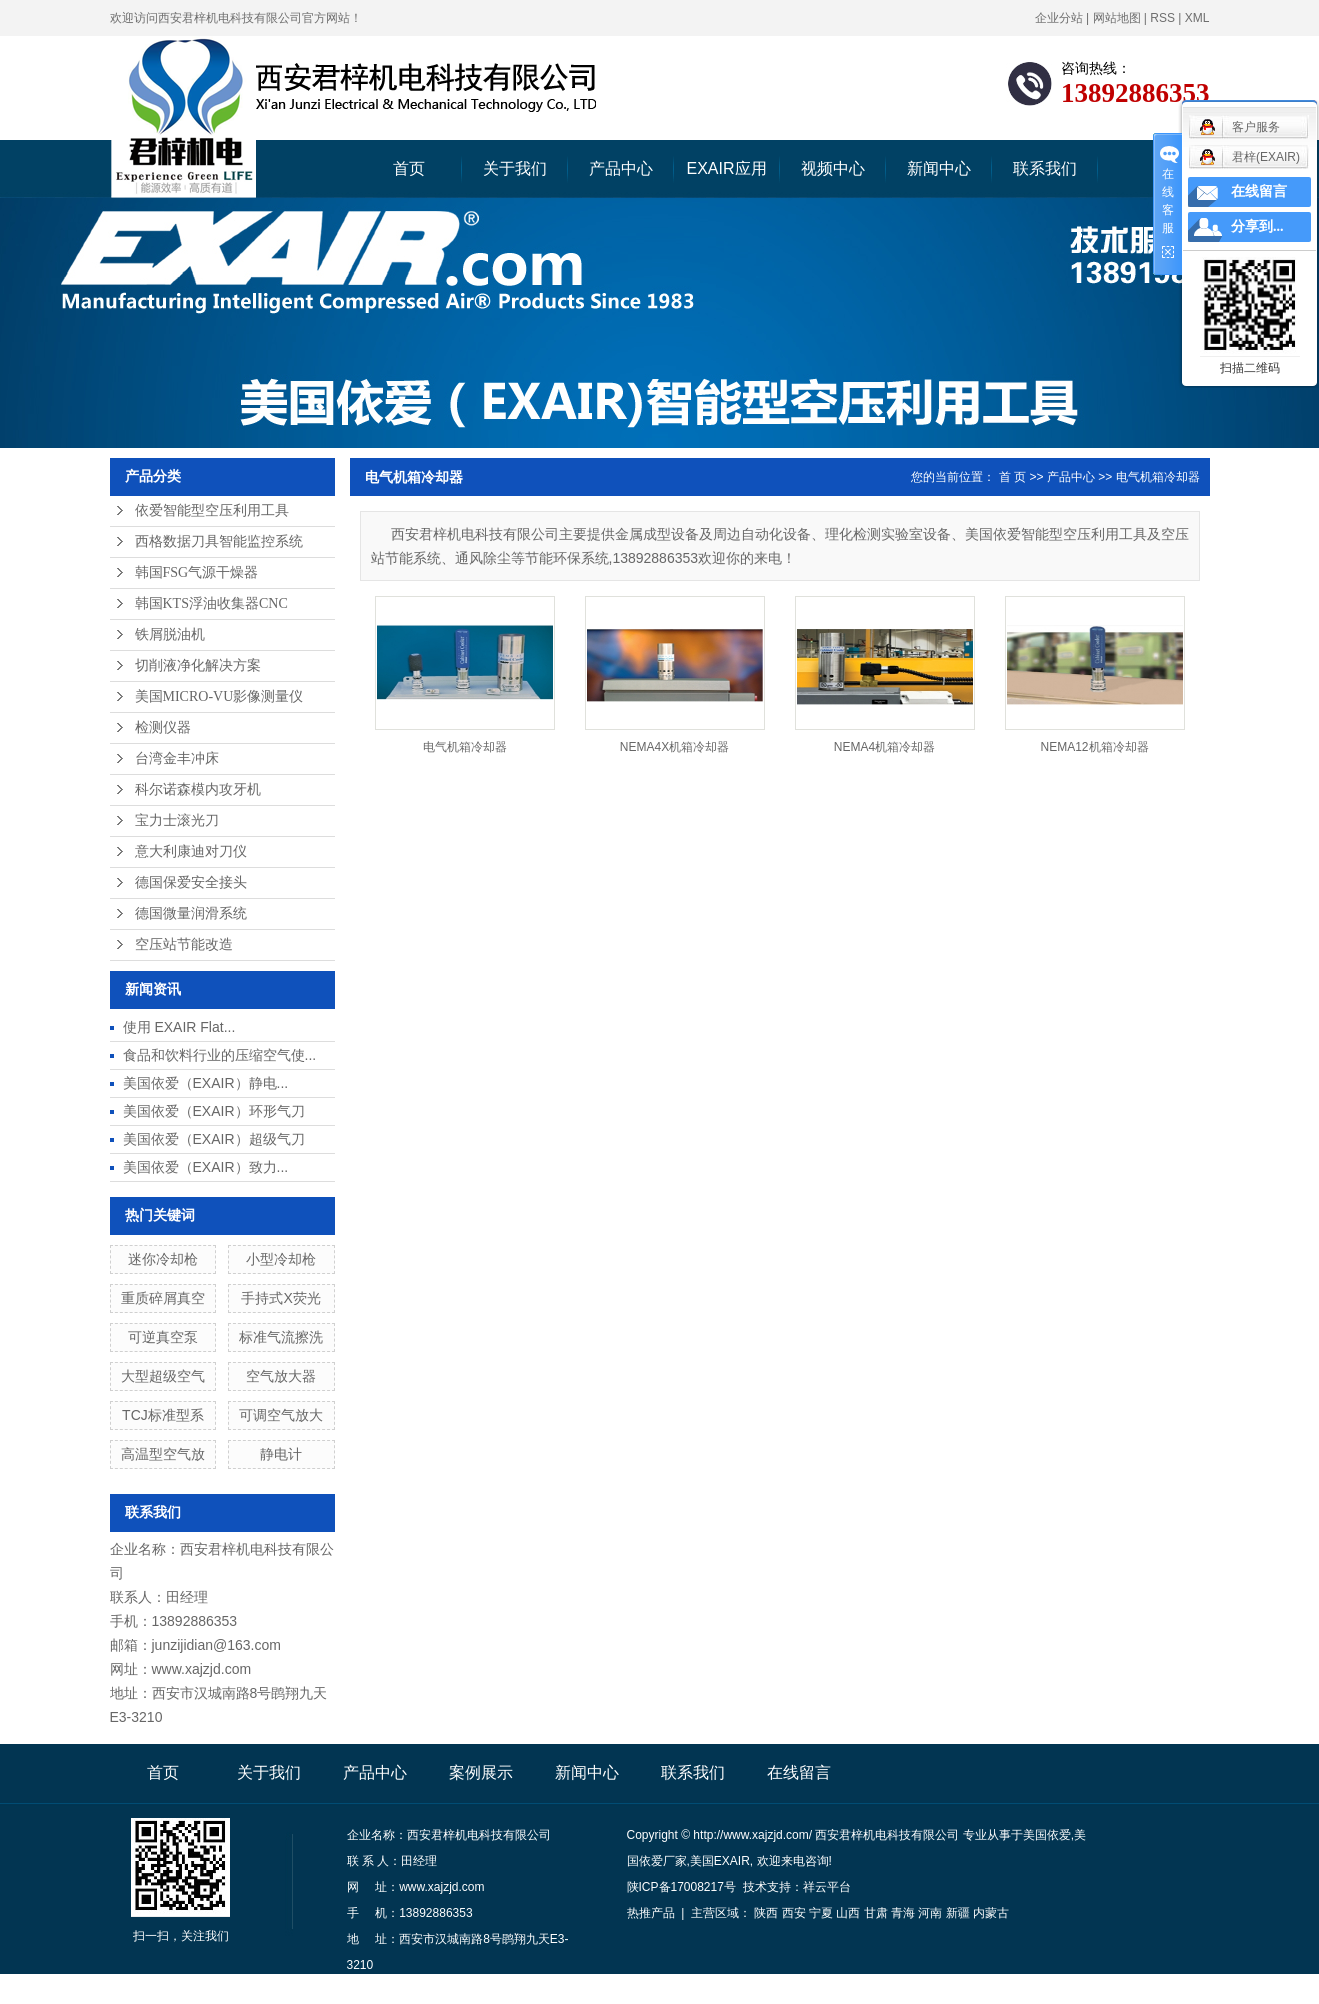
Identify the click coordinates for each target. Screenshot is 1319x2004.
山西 (848, 1913)
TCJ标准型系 (163, 1415)
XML (1197, 18)
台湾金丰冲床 (177, 758)
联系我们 (1045, 168)
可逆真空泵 (163, 1337)
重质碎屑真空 (163, 1298)
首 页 (1012, 477)
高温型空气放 (163, 1454)
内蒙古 (991, 1913)
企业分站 (1059, 18)
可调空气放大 (281, 1415)
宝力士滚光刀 (177, 820)
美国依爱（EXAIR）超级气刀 (214, 1139)
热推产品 (651, 1913)
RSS (1162, 18)
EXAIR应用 (726, 168)
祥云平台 (827, 1887)
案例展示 (481, 1772)
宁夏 (821, 1913)
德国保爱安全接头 (191, 882)
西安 (794, 1913)
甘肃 (876, 1913)
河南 (930, 1913)
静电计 (281, 1454)
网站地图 (1117, 18)
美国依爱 (1047, 1835)
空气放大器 (281, 1376)
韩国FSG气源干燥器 (197, 572)
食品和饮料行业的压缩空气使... (220, 1055)
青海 (903, 1913)
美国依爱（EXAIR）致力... (206, 1167)
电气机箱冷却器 (1158, 477)
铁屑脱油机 (170, 634)
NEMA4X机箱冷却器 (674, 747)
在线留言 (799, 1772)
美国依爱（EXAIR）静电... (206, 1083)
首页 (409, 168)
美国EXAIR (720, 1861)
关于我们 (515, 168)
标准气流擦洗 (281, 1337)
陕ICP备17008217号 (681, 1887)
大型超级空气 (163, 1376)
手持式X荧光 (280, 1298)
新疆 (958, 1913)
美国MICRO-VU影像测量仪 (219, 696)
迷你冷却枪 (163, 1259)
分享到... (1257, 226)
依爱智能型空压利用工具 (212, 510)
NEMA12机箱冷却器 (1094, 747)
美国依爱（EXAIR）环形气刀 (214, 1111)
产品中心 (621, 168)
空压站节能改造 (184, 944)
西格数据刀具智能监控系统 (219, 541)
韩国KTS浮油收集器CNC (211, 603)
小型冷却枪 (281, 1259)
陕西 (766, 1913)
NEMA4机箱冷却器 (884, 747)
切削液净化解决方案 (198, 665)
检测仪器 (163, 727)
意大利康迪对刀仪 (191, 851)
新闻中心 (939, 168)
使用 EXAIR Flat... (179, 1027)
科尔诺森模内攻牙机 (198, 789)
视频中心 (833, 168)
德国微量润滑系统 (191, 913)
